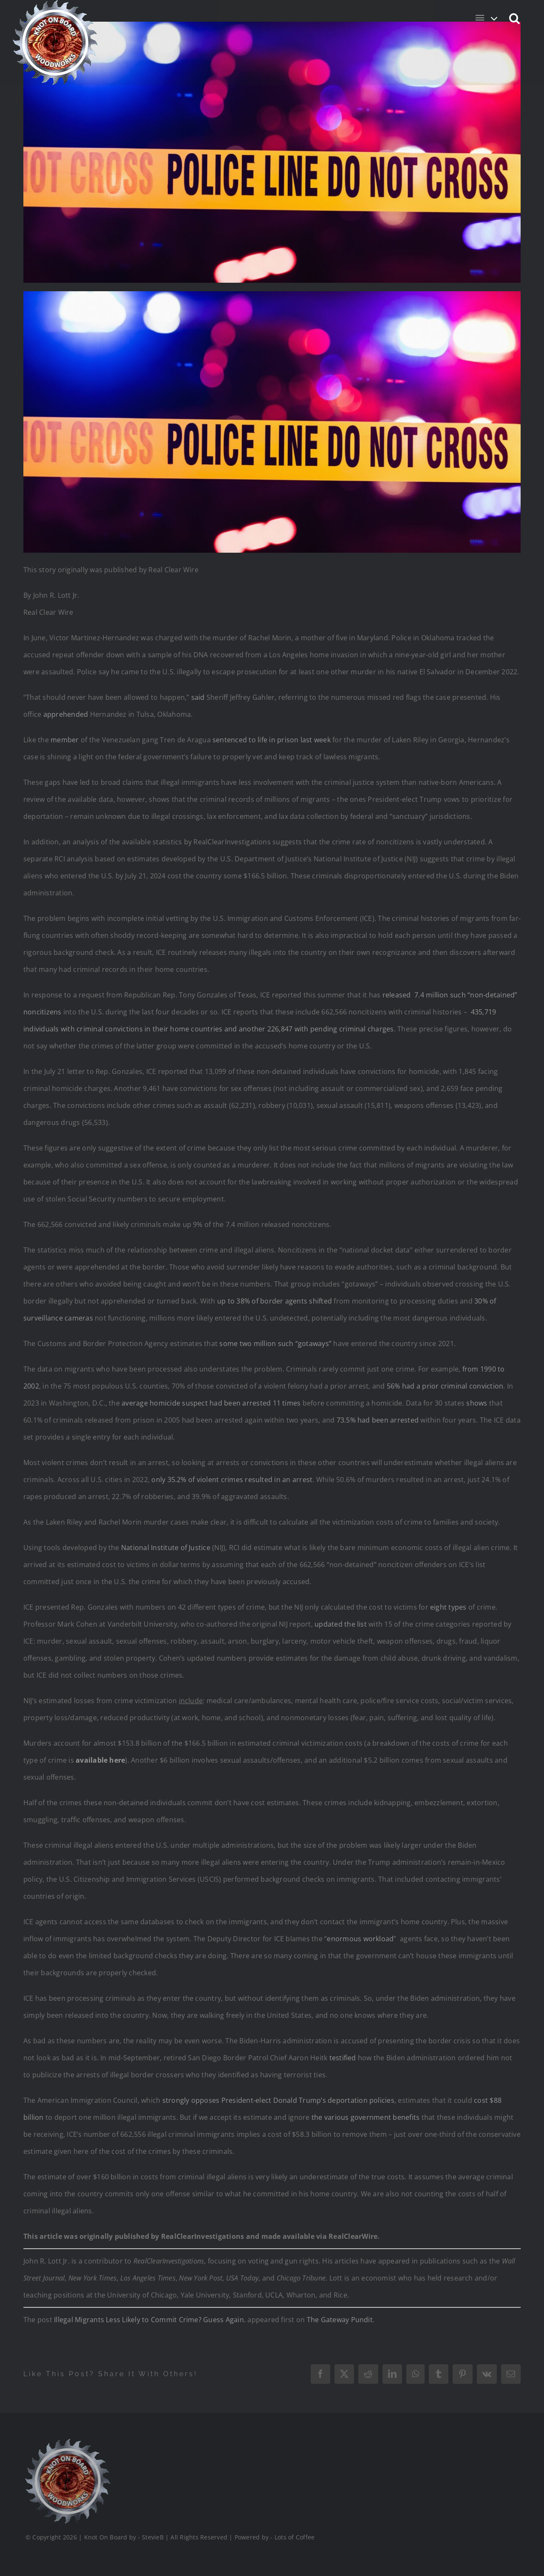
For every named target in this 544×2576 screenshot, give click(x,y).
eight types (448, 1607)
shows (477, 1403)
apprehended (65, 714)
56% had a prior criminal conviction (445, 1386)
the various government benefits (365, 2117)
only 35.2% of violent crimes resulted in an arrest (231, 1479)
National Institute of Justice (165, 1547)
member (65, 739)
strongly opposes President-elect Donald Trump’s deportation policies (278, 2100)
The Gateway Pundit (340, 2319)
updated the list (340, 1624)
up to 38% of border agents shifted (275, 1301)
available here (100, 1760)
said (198, 697)
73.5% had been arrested (378, 1420)
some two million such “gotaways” (275, 1343)
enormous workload (360, 1938)
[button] (515, 18)
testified (342, 2057)
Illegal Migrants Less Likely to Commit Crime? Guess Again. (150, 2319)
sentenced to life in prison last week (271, 739)
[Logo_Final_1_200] (66, 2442)
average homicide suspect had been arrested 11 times (211, 1403)
